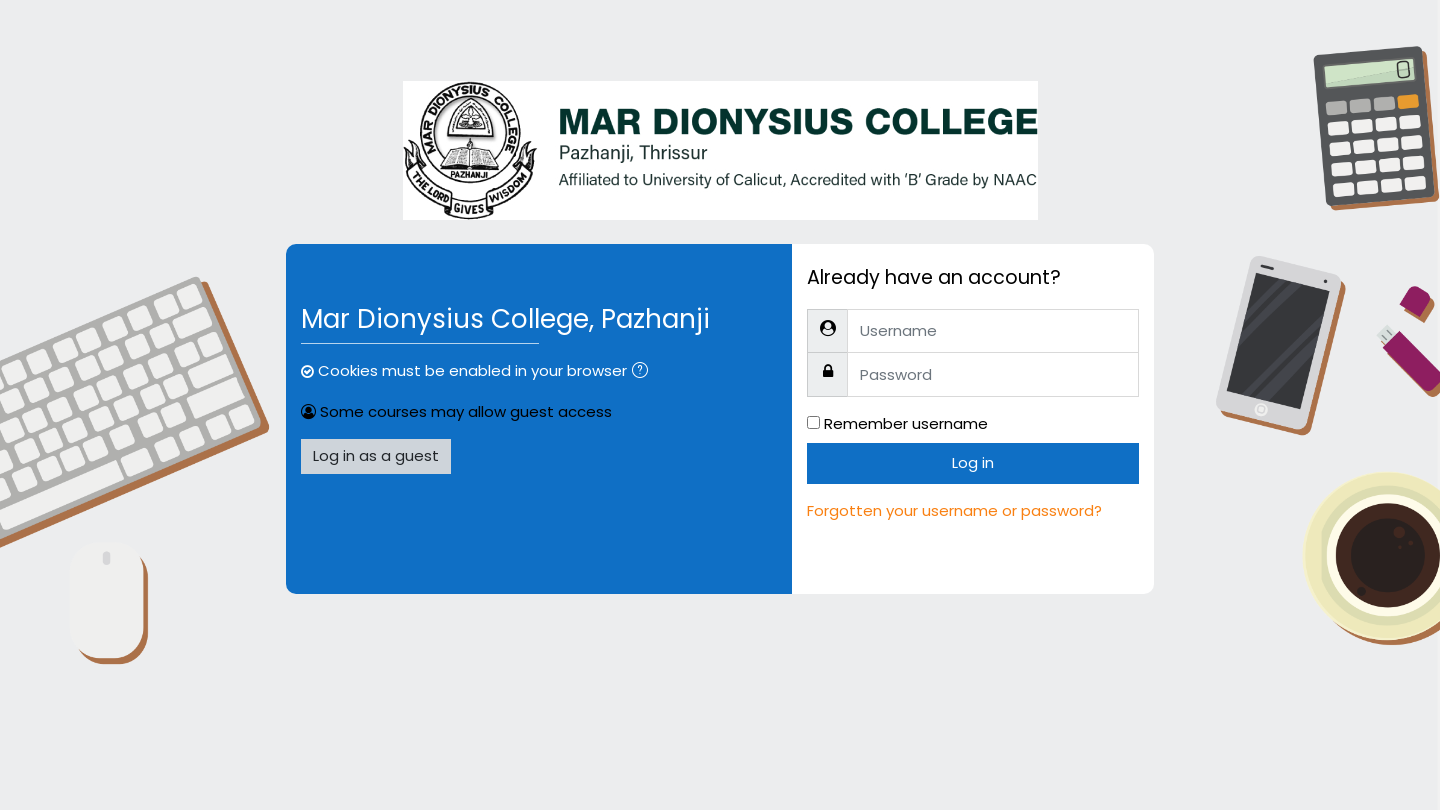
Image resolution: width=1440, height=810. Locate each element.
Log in (973, 462)
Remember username (906, 423)
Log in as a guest (376, 455)
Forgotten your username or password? (954, 510)
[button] (644, 372)
